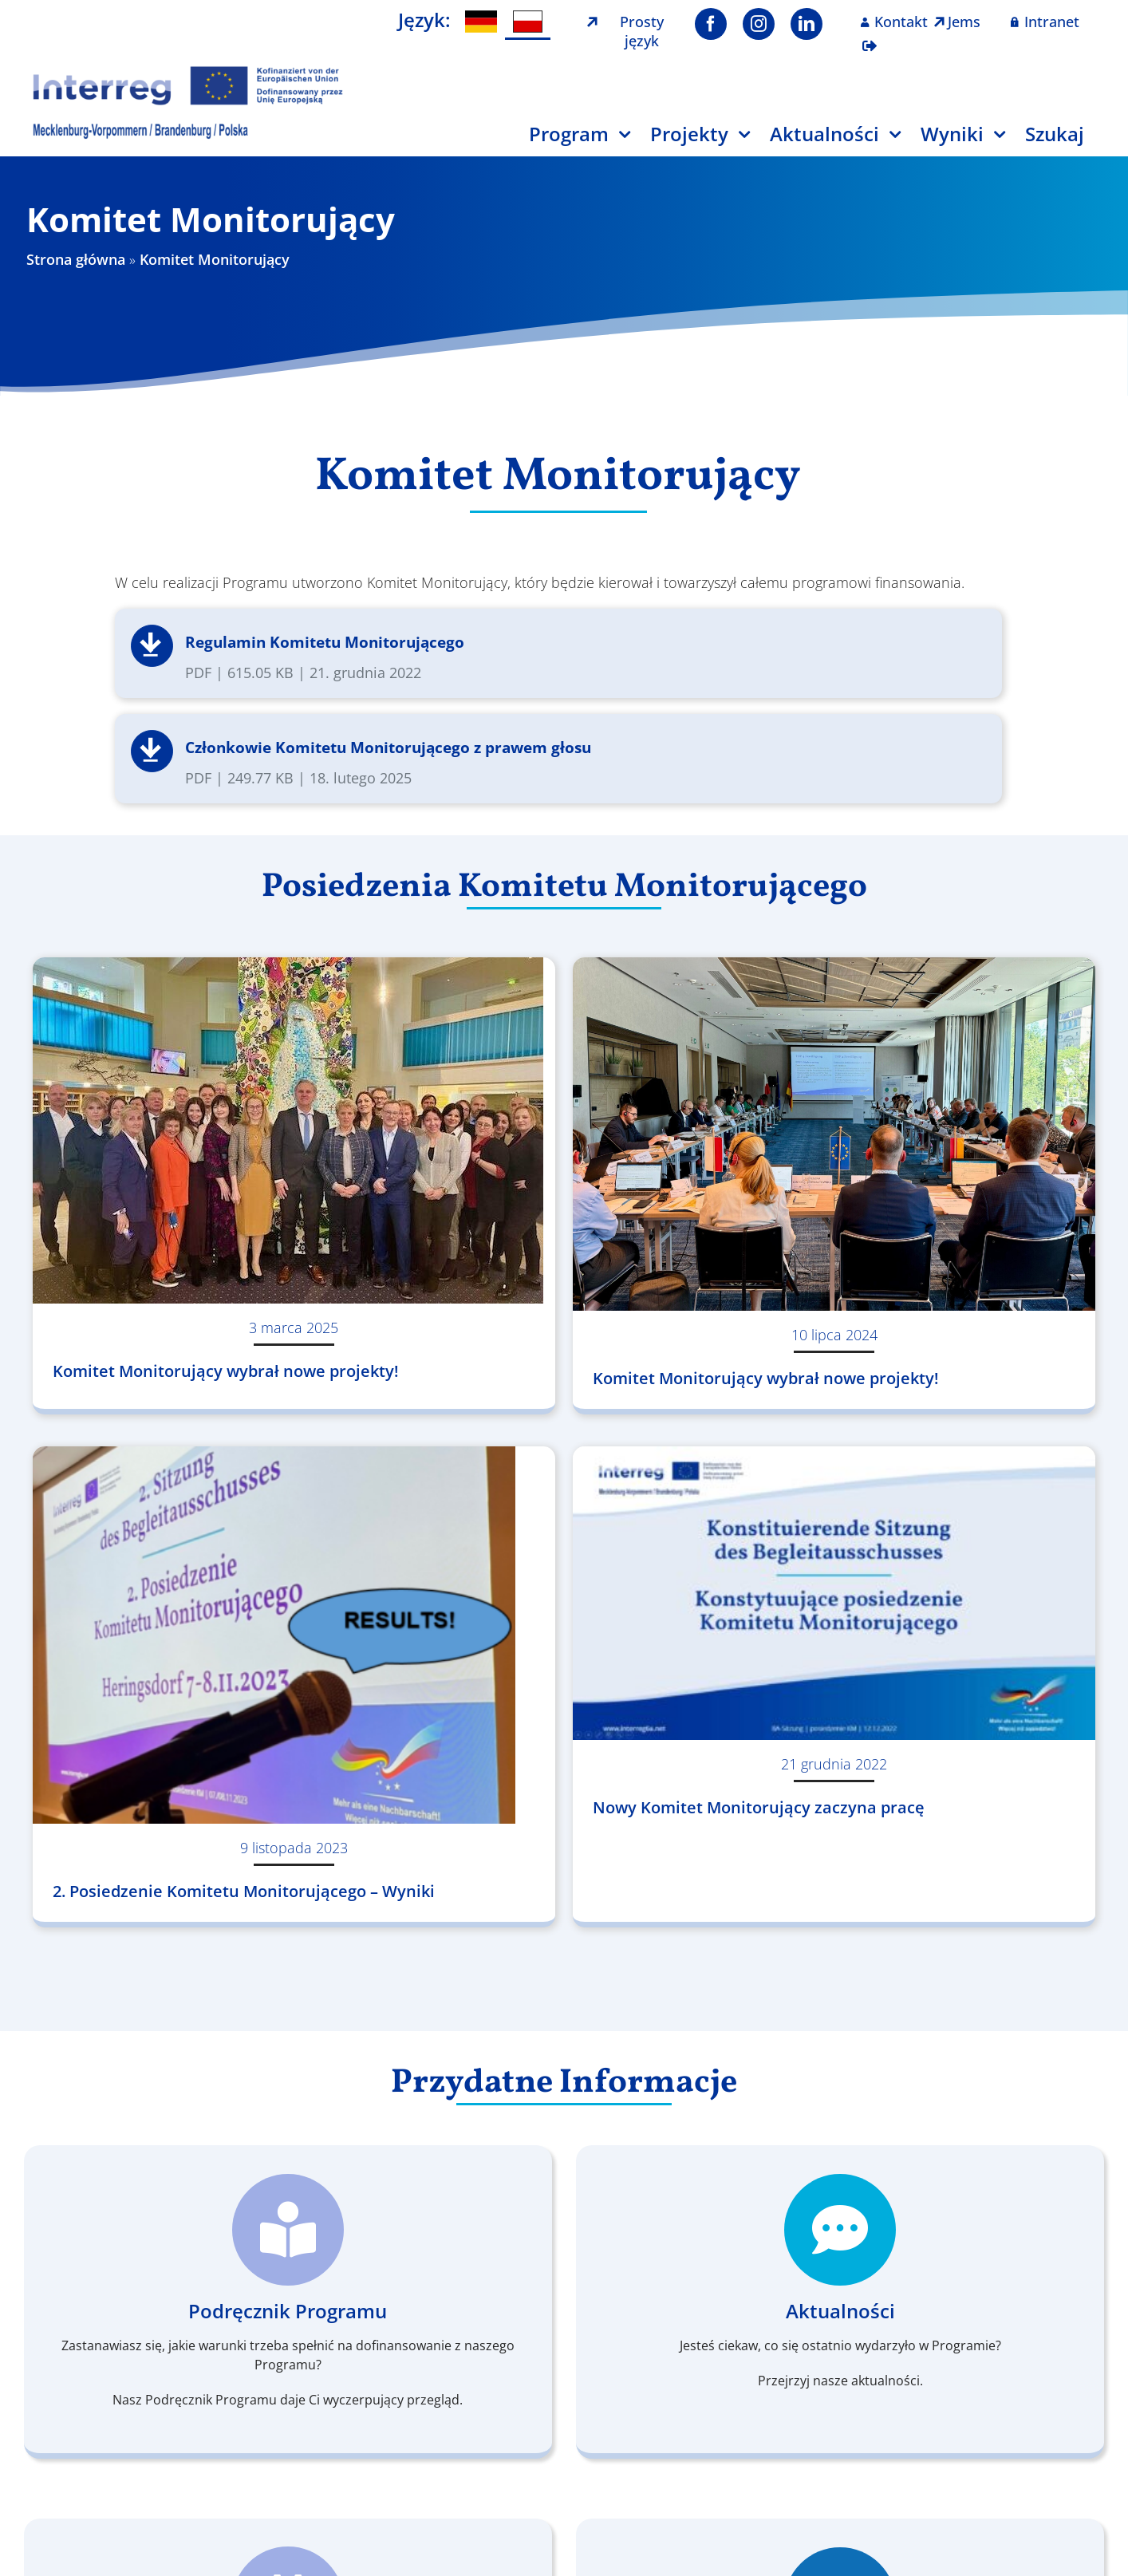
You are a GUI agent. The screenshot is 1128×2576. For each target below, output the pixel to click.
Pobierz (152, 646)
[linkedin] (806, 24)
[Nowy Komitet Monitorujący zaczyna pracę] (834, 1593)
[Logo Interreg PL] (188, 71)
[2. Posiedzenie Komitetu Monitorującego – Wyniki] (294, 1635)
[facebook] (711, 24)
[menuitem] (481, 21)
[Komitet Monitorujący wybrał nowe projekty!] (294, 1130)
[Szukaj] (1064, 140)
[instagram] (759, 24)
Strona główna (75, 259)
